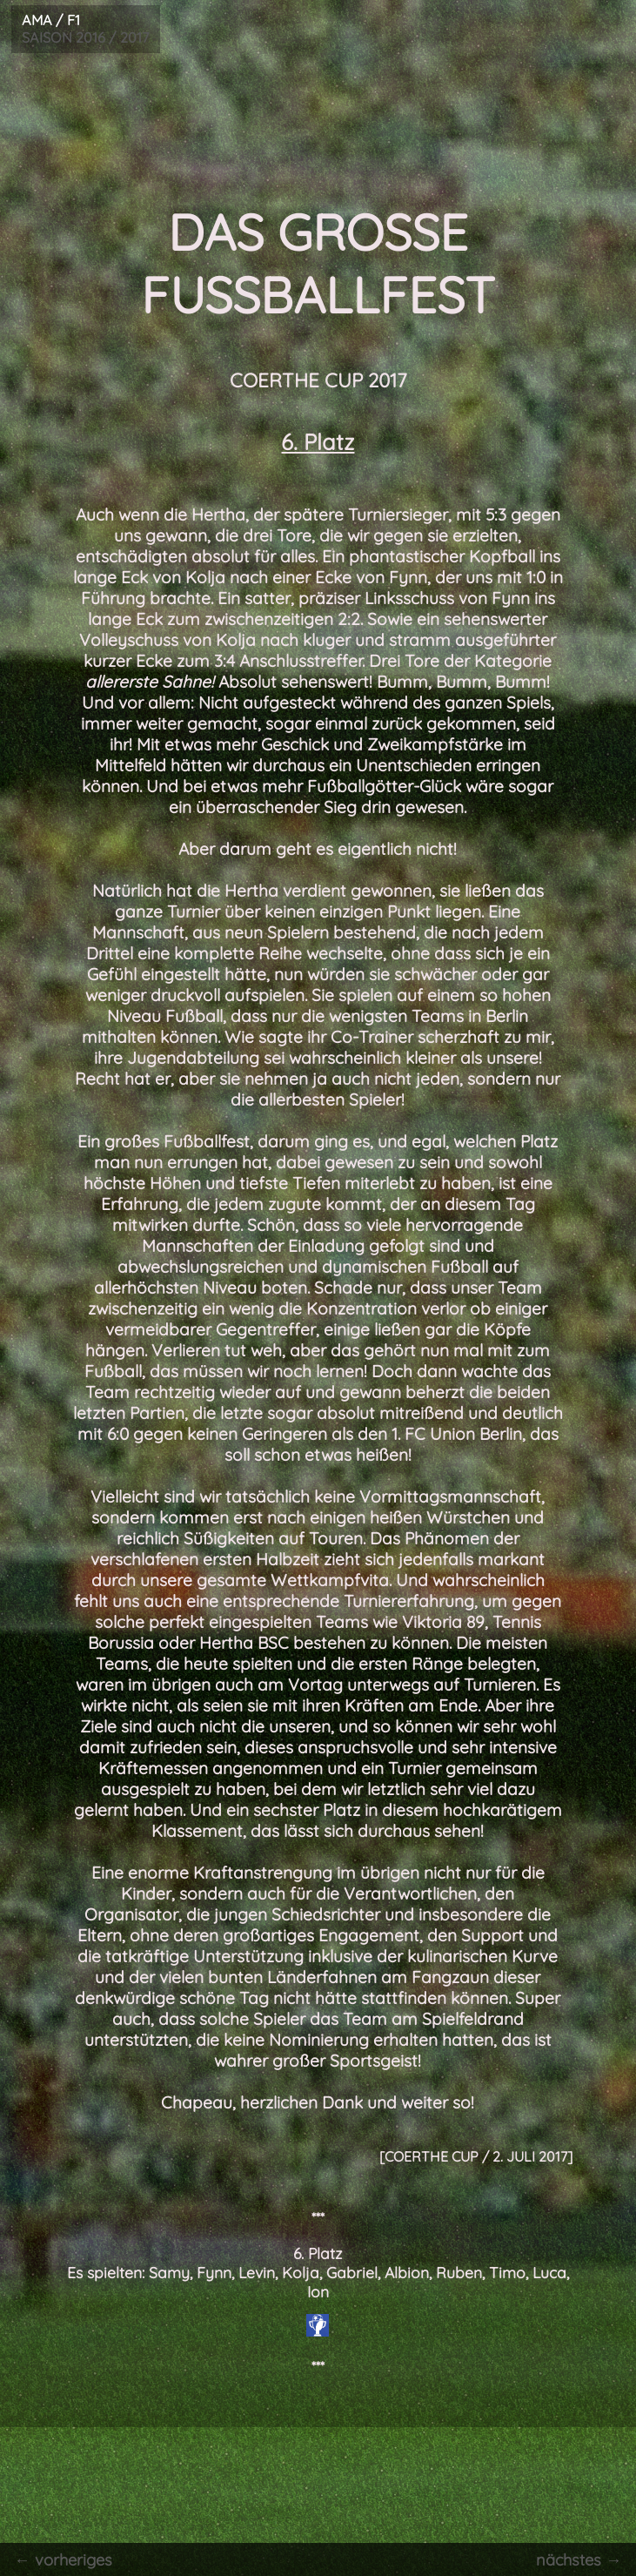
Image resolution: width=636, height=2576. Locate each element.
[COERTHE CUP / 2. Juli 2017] (475, 2156)
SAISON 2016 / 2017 (81, 27)
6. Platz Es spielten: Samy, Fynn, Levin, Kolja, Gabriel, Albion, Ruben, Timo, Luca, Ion (318, 2272)
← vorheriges (61, 2559)
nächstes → (581, 2559)
